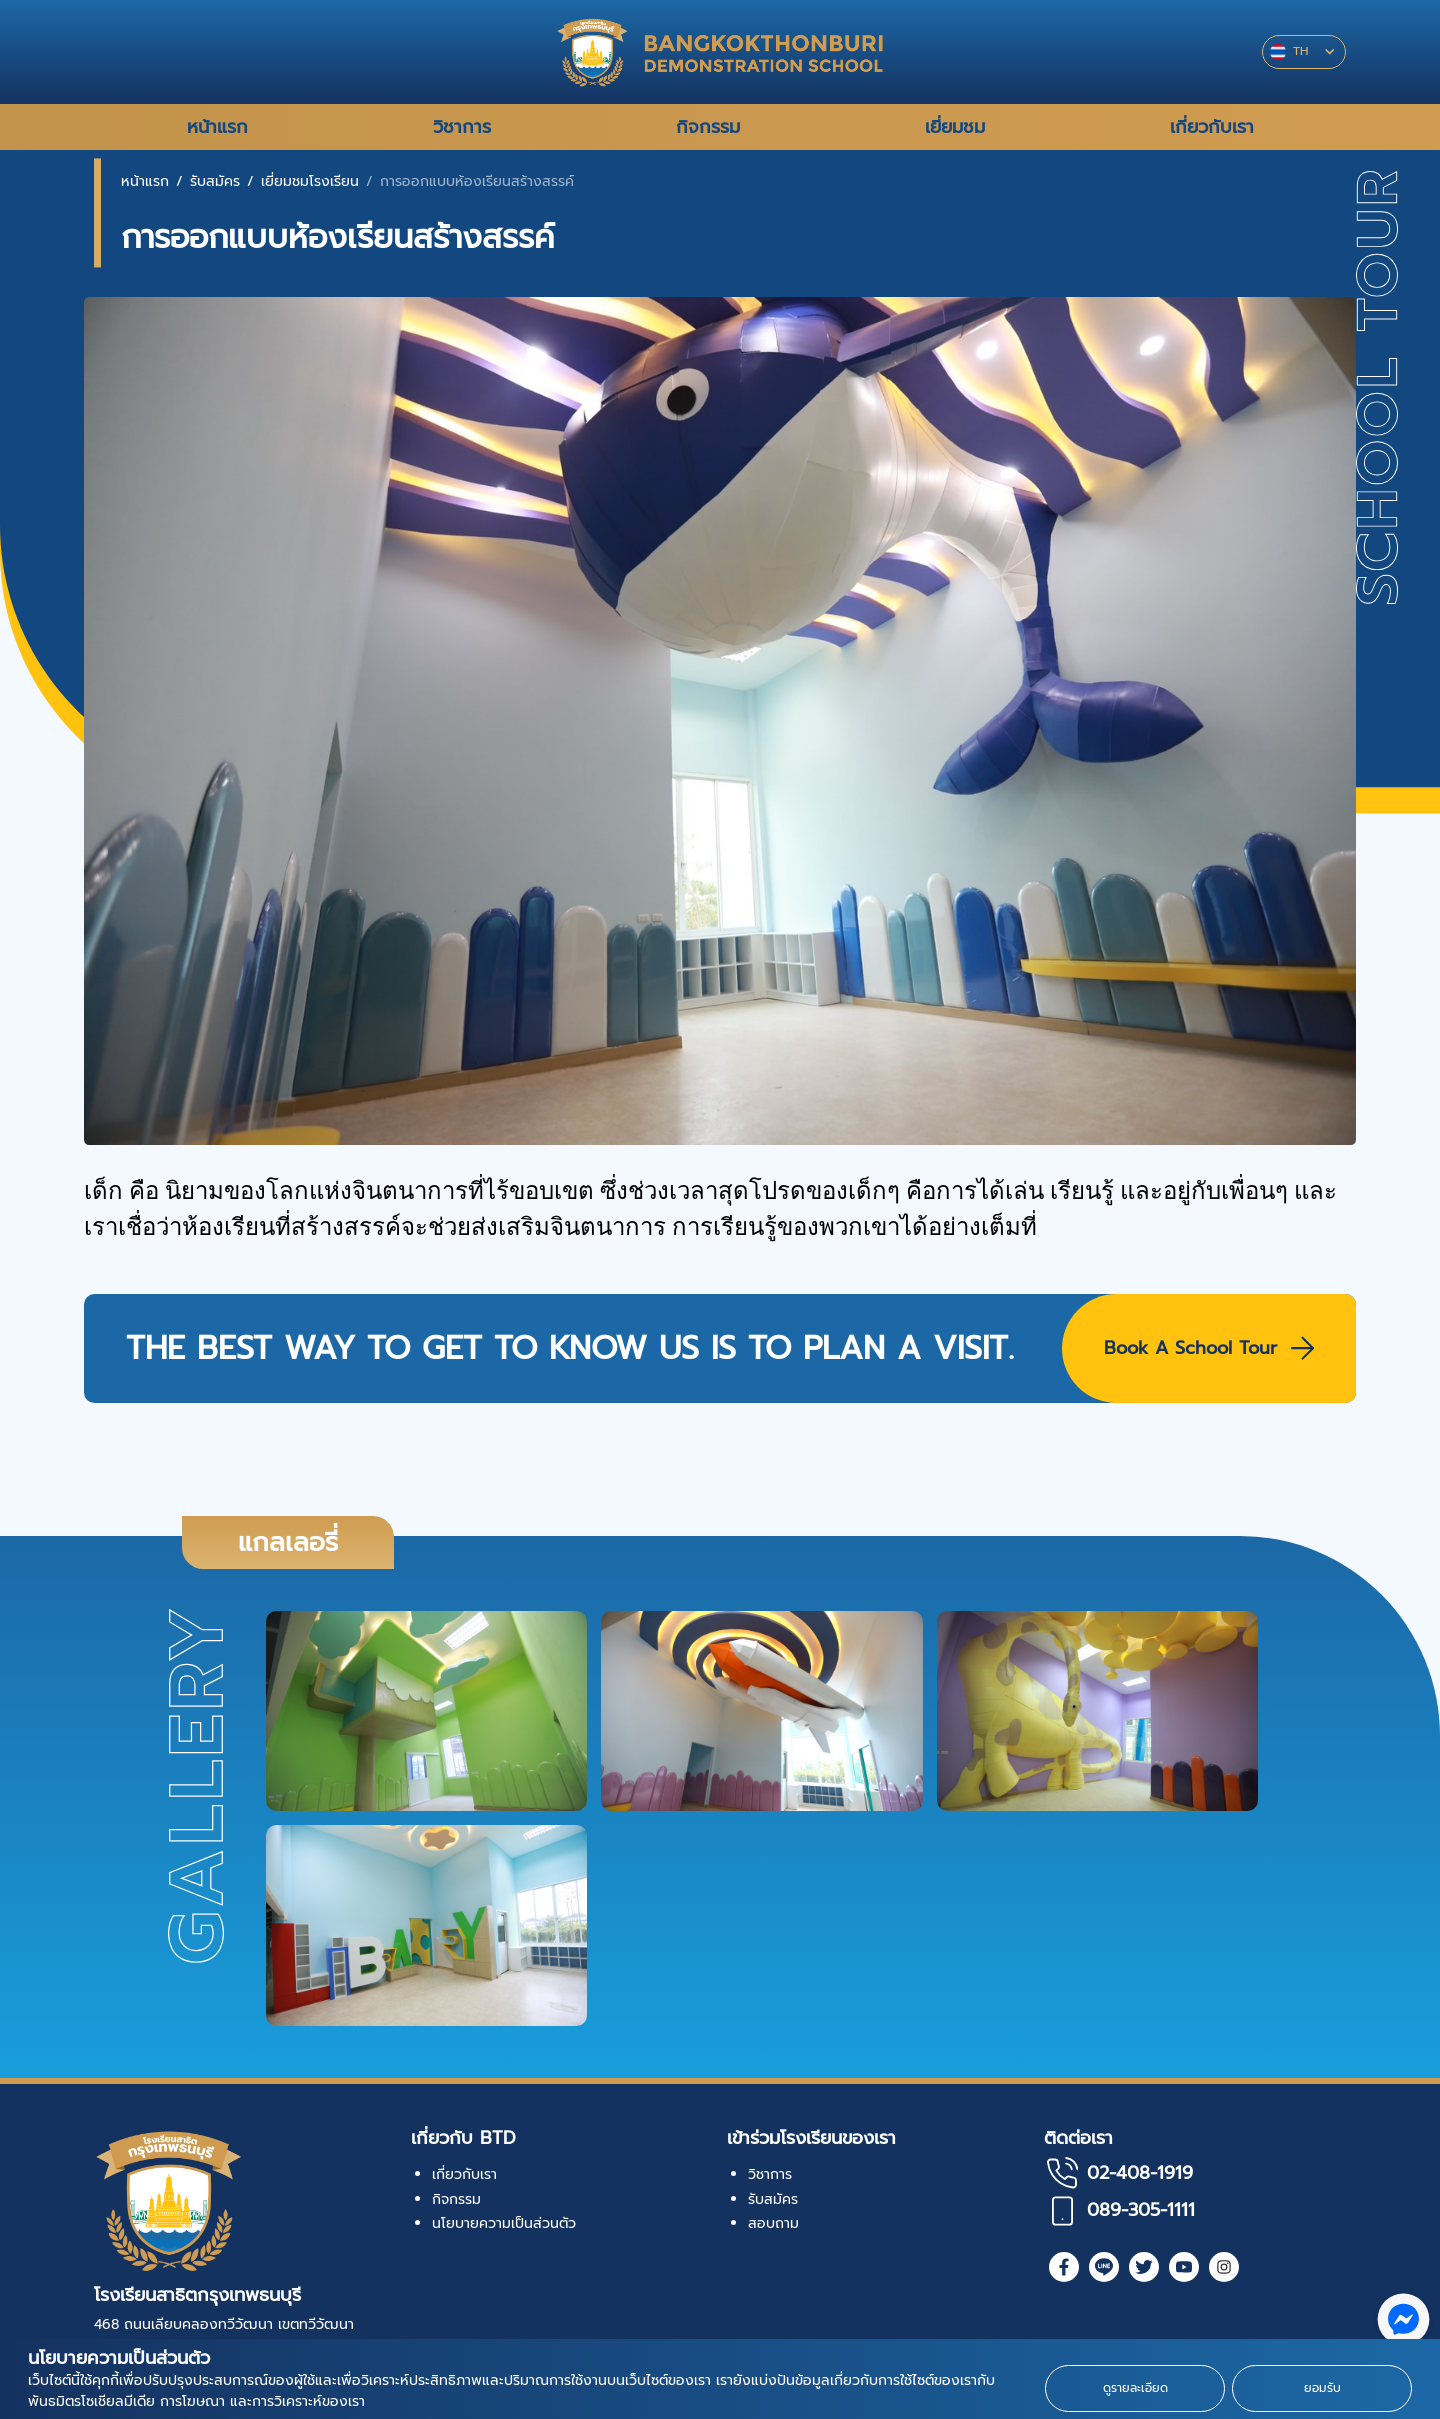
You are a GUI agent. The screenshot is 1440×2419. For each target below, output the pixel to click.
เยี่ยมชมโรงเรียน (310, 181)
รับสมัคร (215, 181)
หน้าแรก (145, 181)
